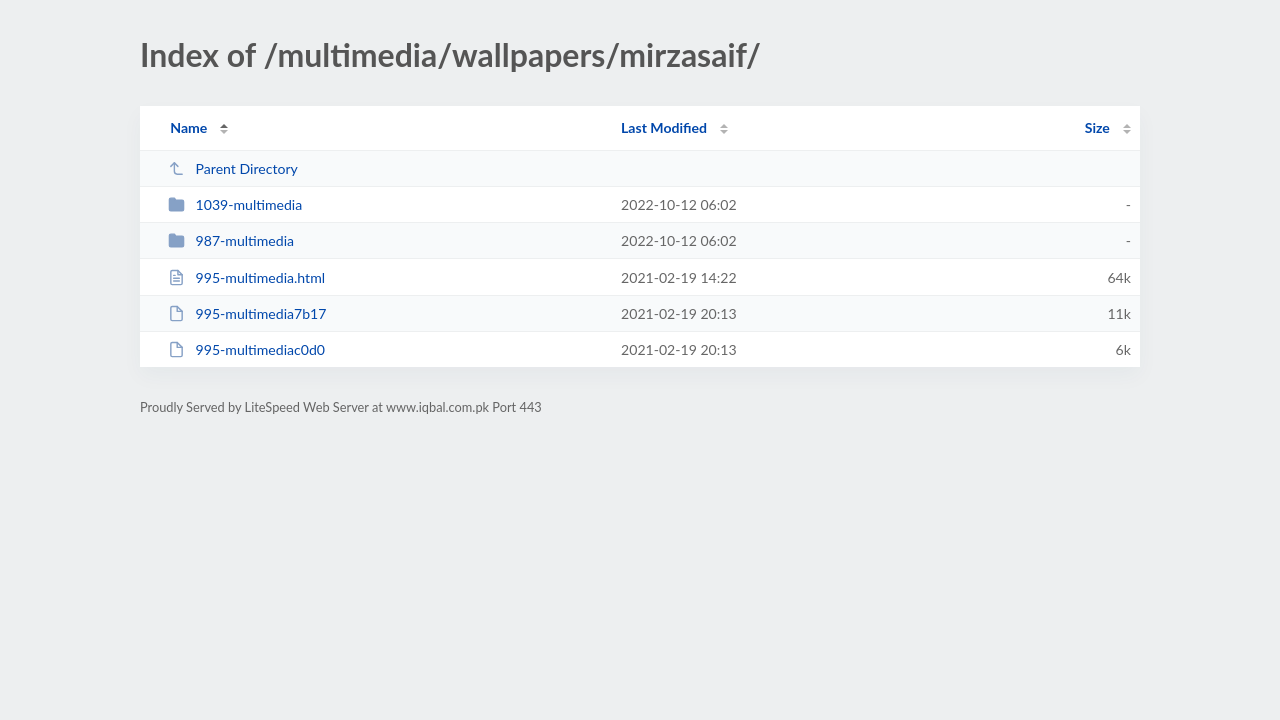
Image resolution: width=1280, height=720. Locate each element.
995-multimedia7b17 (247, 313)
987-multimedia (231, 240)
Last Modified (664, 127)
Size (1097, 127)
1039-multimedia (235, 204)
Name (188, 127)
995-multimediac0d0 (246, 349)
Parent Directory (233, 168)
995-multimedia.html (246, 277)
